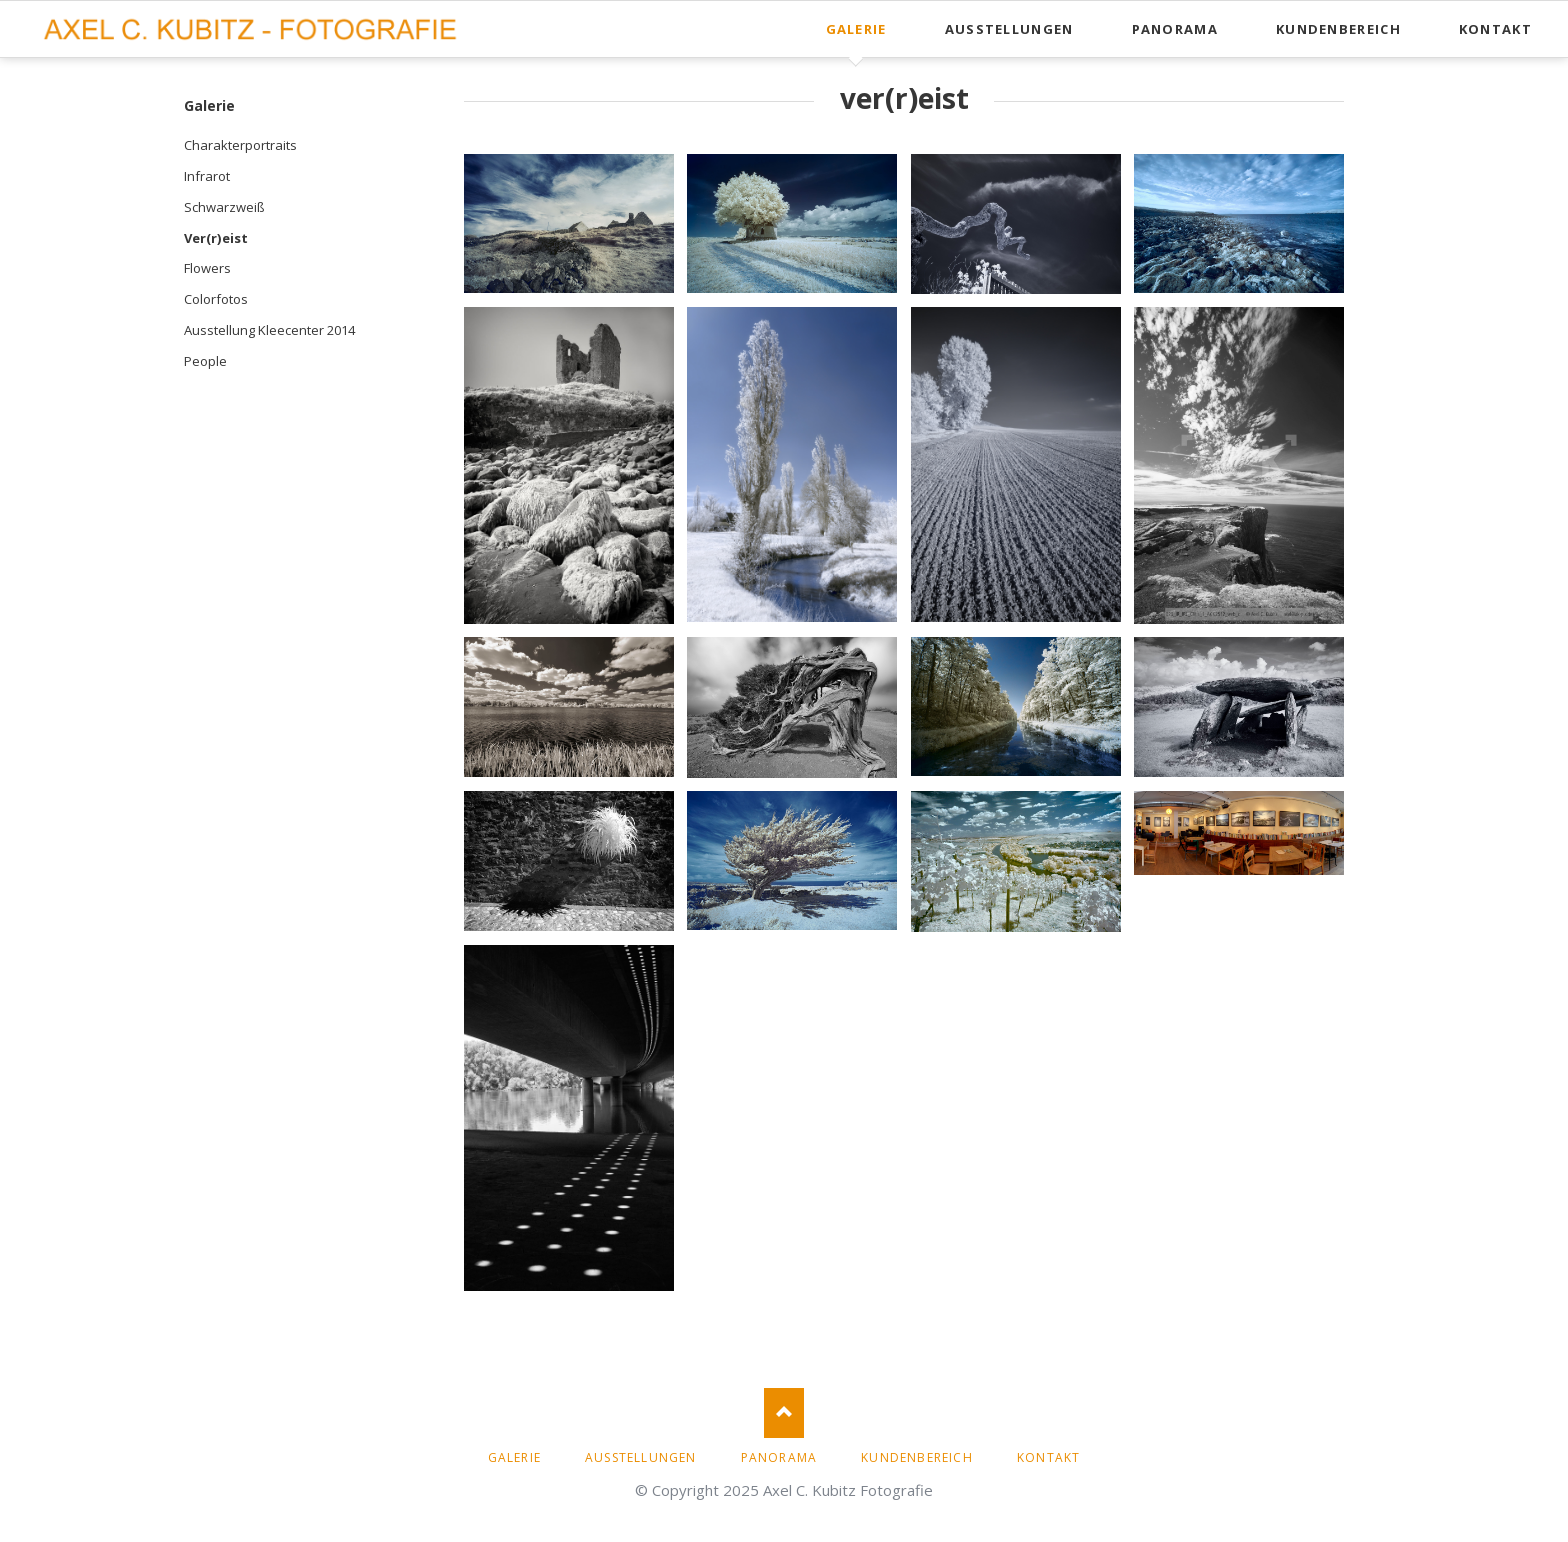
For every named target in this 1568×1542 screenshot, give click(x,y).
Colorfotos (216, 299)
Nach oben (784, 1413)
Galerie (209, 105)
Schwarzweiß (224, 207)
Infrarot (207, 176)
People (205, 361)
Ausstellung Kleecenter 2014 (269, 330)
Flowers (207, 268)
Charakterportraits (240, 145)
